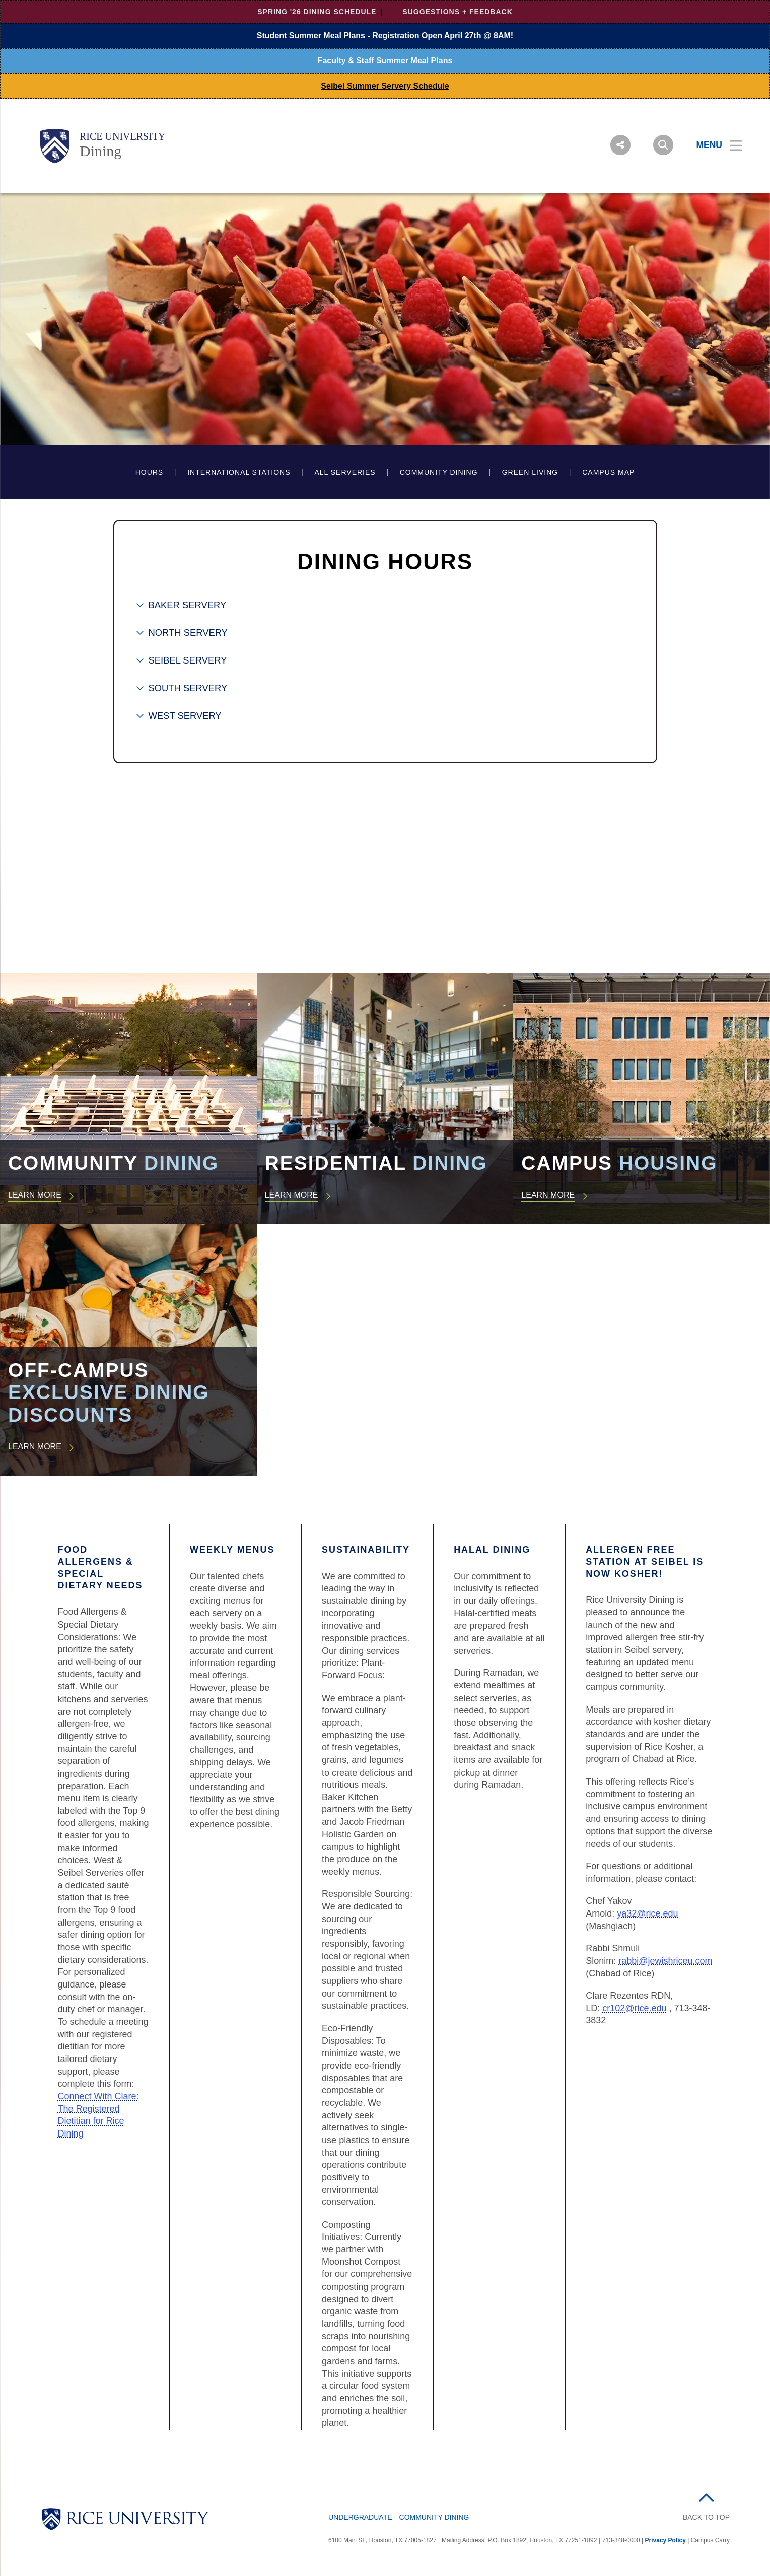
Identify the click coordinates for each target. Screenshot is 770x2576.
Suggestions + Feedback (457, 12)
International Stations (238, 472)
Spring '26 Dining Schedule (316, 12)
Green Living (530, 472)
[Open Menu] (713, 145)
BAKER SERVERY (188, 605)
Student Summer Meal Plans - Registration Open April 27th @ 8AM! (385, 35)
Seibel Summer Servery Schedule (385, 86)
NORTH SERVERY (188, 632)
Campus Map (608, 472)
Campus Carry (710, 2540)
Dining (100, 150)
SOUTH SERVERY (188, 688)
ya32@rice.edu (647, 1913)
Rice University (123, 136)
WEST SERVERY (185, 715)
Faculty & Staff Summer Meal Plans (385, 60)
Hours (149, 472)
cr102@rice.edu (634, 2008)
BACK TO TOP (706, 2517)
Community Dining (439, 472)
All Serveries (344, 472)
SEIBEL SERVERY (188, 660)
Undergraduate (360, 2517)
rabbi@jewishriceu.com (665, 1961)
